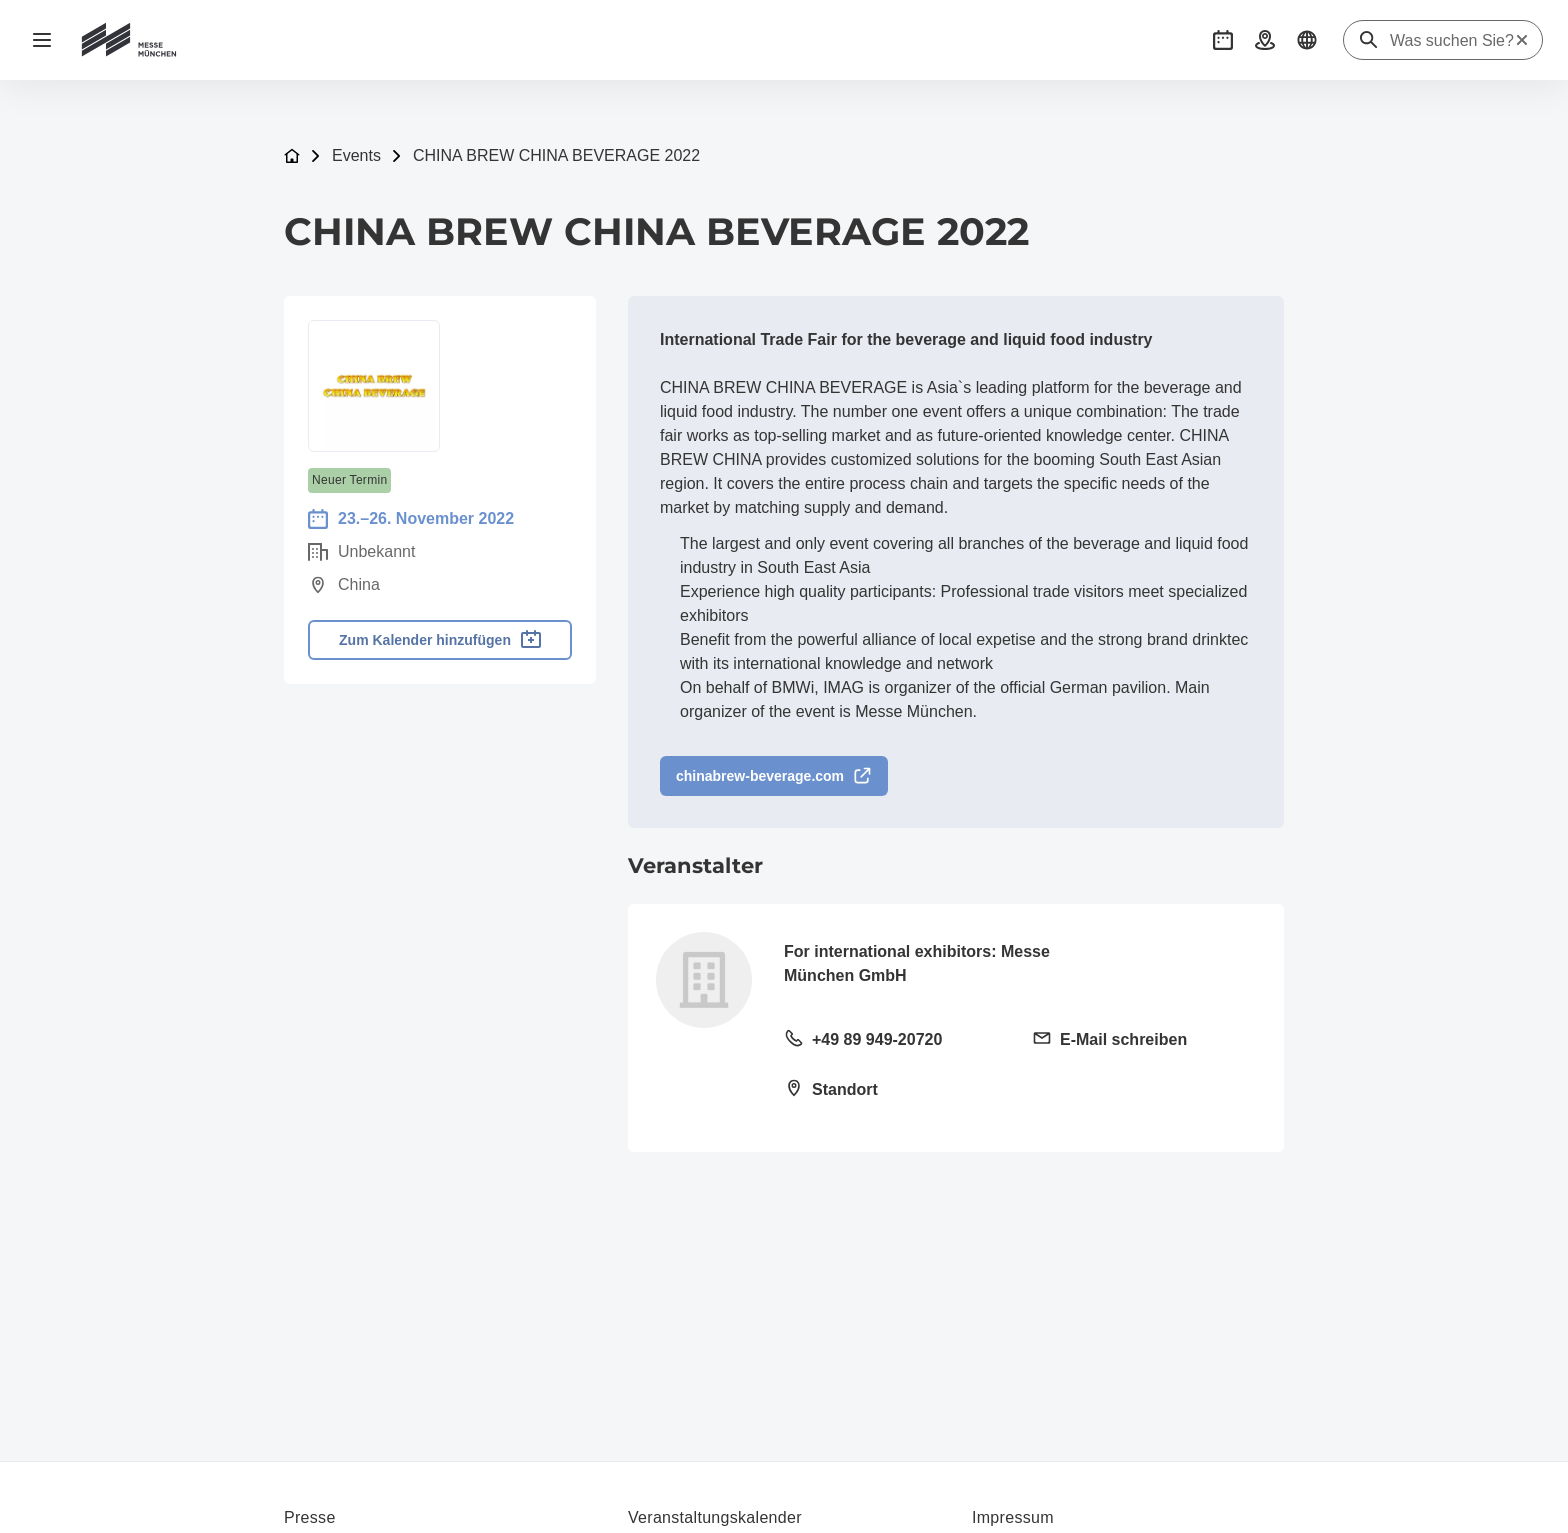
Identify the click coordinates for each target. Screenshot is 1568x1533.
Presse (310, 1517)
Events (356, 155)
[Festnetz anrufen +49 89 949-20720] (896, 1041)
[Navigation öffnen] (42, 40)
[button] (1223, 40)
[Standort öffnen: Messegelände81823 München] (896, 1091)
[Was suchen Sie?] (1452, 41)
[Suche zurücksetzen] (1522, 40)
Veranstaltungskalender (715, 1517)
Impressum (1013, 1517)
